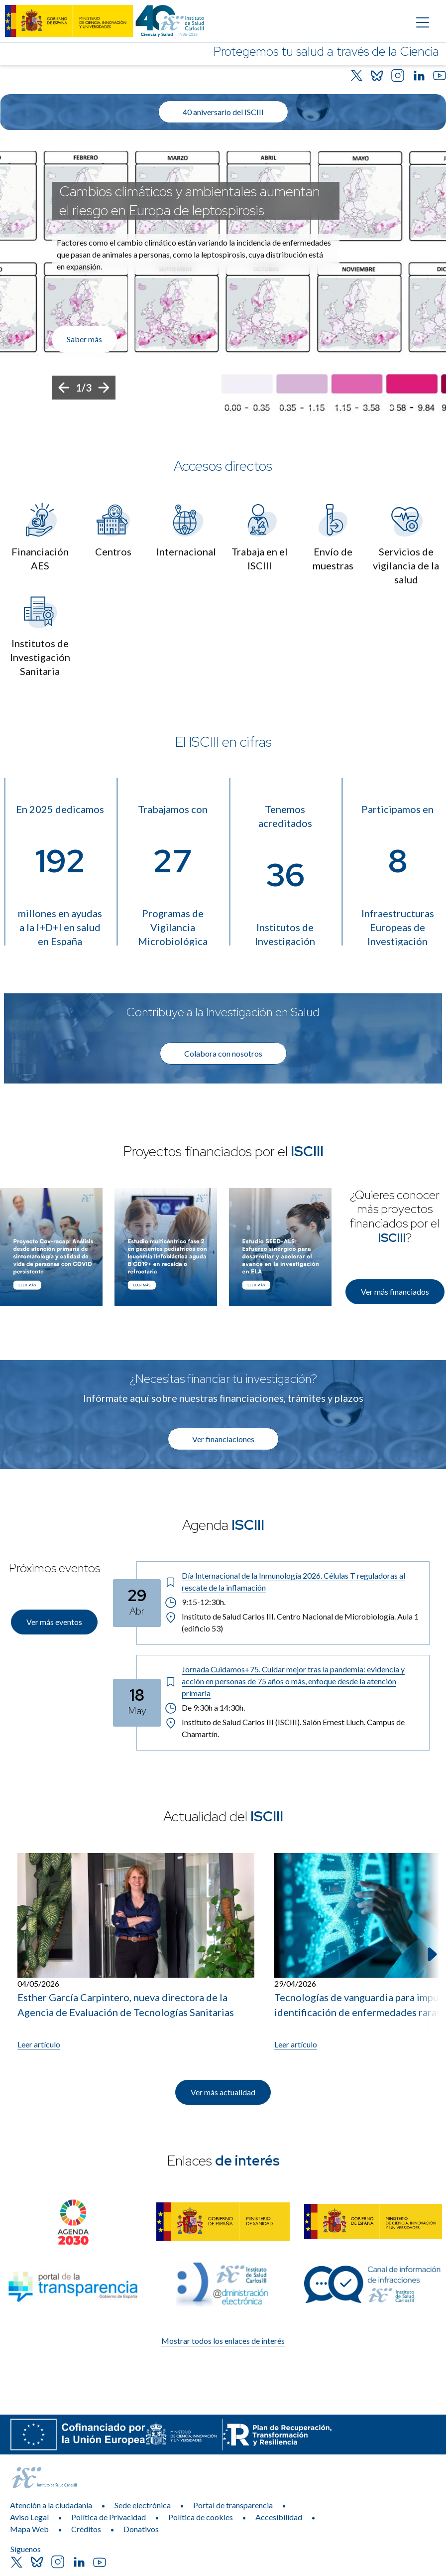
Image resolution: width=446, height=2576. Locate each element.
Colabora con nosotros (223, 1053)
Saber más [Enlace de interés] (84, 339)
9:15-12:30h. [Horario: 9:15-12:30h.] (195, 1602)
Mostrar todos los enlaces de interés (223, 2340)
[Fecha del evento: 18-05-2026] (137, 1703)
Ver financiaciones (223, 1439)
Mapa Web (29, 2529)
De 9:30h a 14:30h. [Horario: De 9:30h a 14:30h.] (205, 1707)
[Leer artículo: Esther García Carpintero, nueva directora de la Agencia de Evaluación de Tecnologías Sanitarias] (135, 1951)
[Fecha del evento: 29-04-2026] (137, 1603)
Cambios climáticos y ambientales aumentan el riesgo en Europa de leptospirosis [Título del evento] (189, 201)
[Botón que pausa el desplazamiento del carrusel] (391, 407)
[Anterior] (64, 388)
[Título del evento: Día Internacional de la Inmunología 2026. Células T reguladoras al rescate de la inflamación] (293, 1582)
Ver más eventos (54, 1622)
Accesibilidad (278, 2517)
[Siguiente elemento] (431, 1954)
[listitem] (223, 281)
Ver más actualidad (223, 2092)
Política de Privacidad (108, 2517)
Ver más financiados (395, 1291)
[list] (223, 281)
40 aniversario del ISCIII (223, 112)
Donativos (141, 2529)
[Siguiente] (103, 388)
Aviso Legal (29, 2517)
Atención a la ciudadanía (51, 2505)
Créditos (86, 2529)
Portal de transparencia (233, 2505)
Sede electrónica (142, 2505)
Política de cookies (200, 2517)
